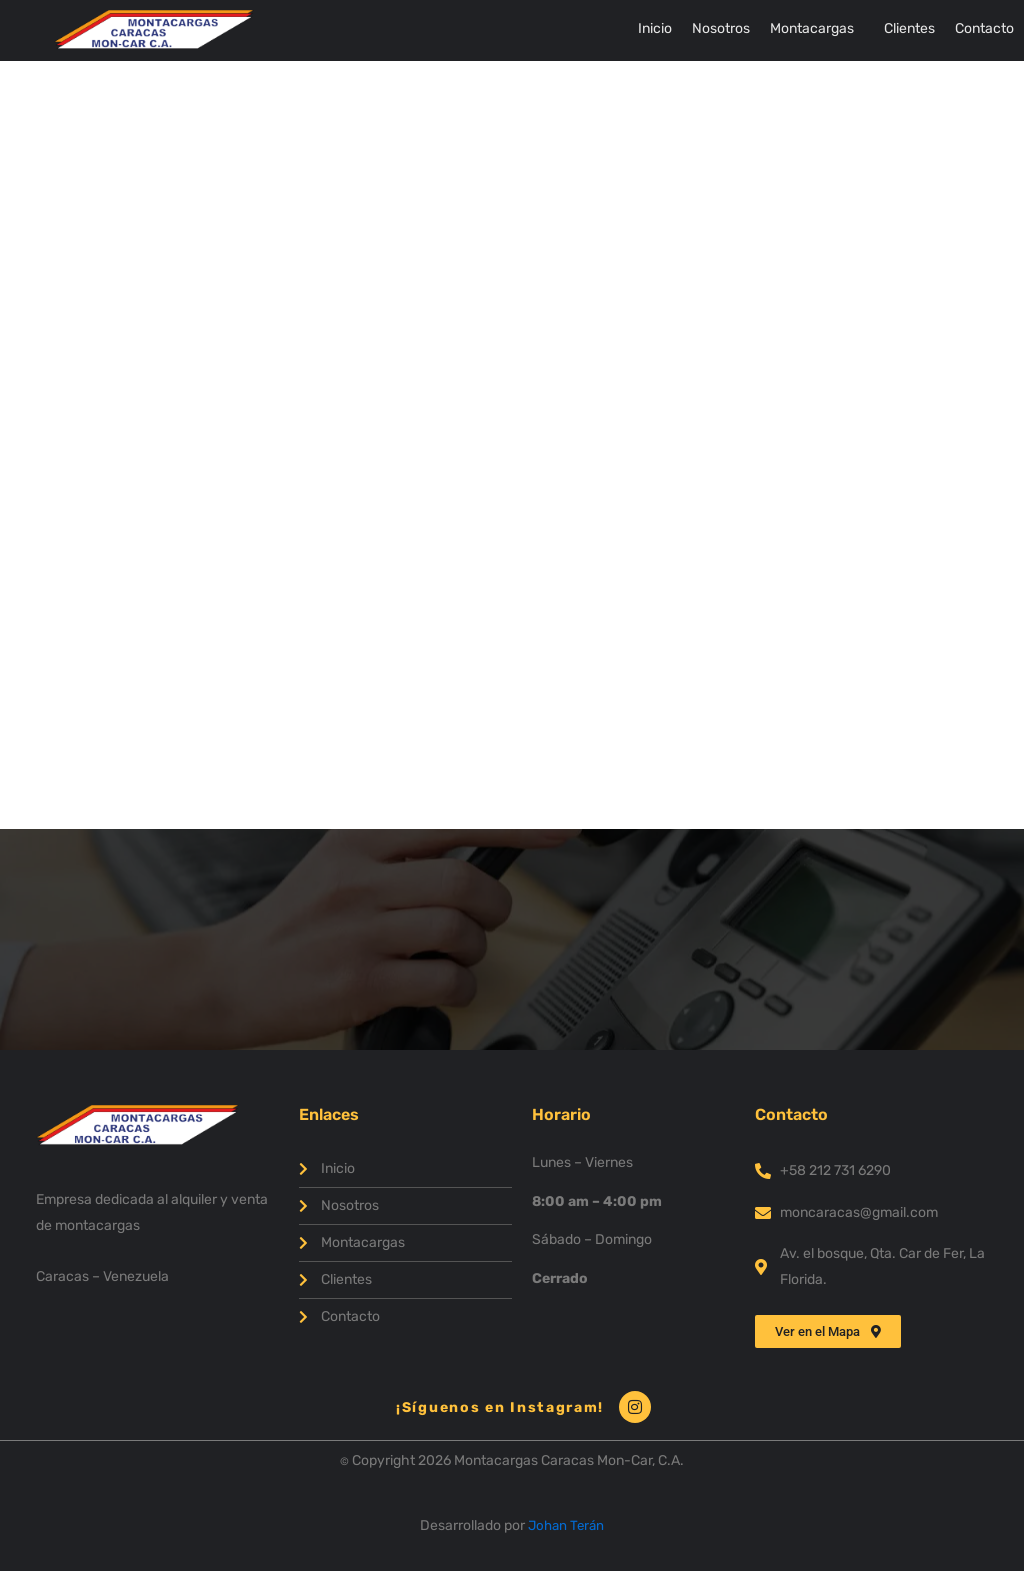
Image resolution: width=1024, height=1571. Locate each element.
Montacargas (812, 28)
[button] (817, 29)
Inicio (655, 28)
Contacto (984, 28)
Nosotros (721, 28)
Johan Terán (566, 1525)
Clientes (909, 28)
